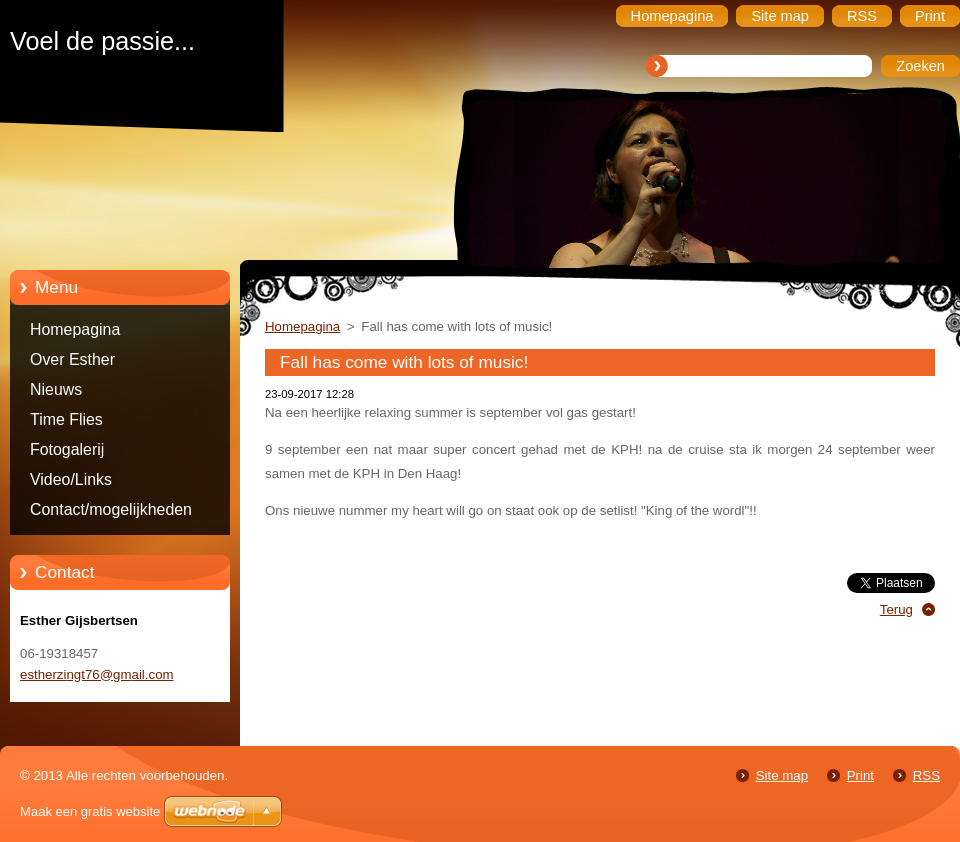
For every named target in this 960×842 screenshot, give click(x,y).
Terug (896, 609)
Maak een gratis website (90, 811)
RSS (926, 775)
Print (860, 775)
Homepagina (75, 329)
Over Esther (72, 359)
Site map (782, 775)
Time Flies (66, 419)
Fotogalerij (67, 449)
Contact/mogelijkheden (111, 509)
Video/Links (71, 479)
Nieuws (56, 389)
